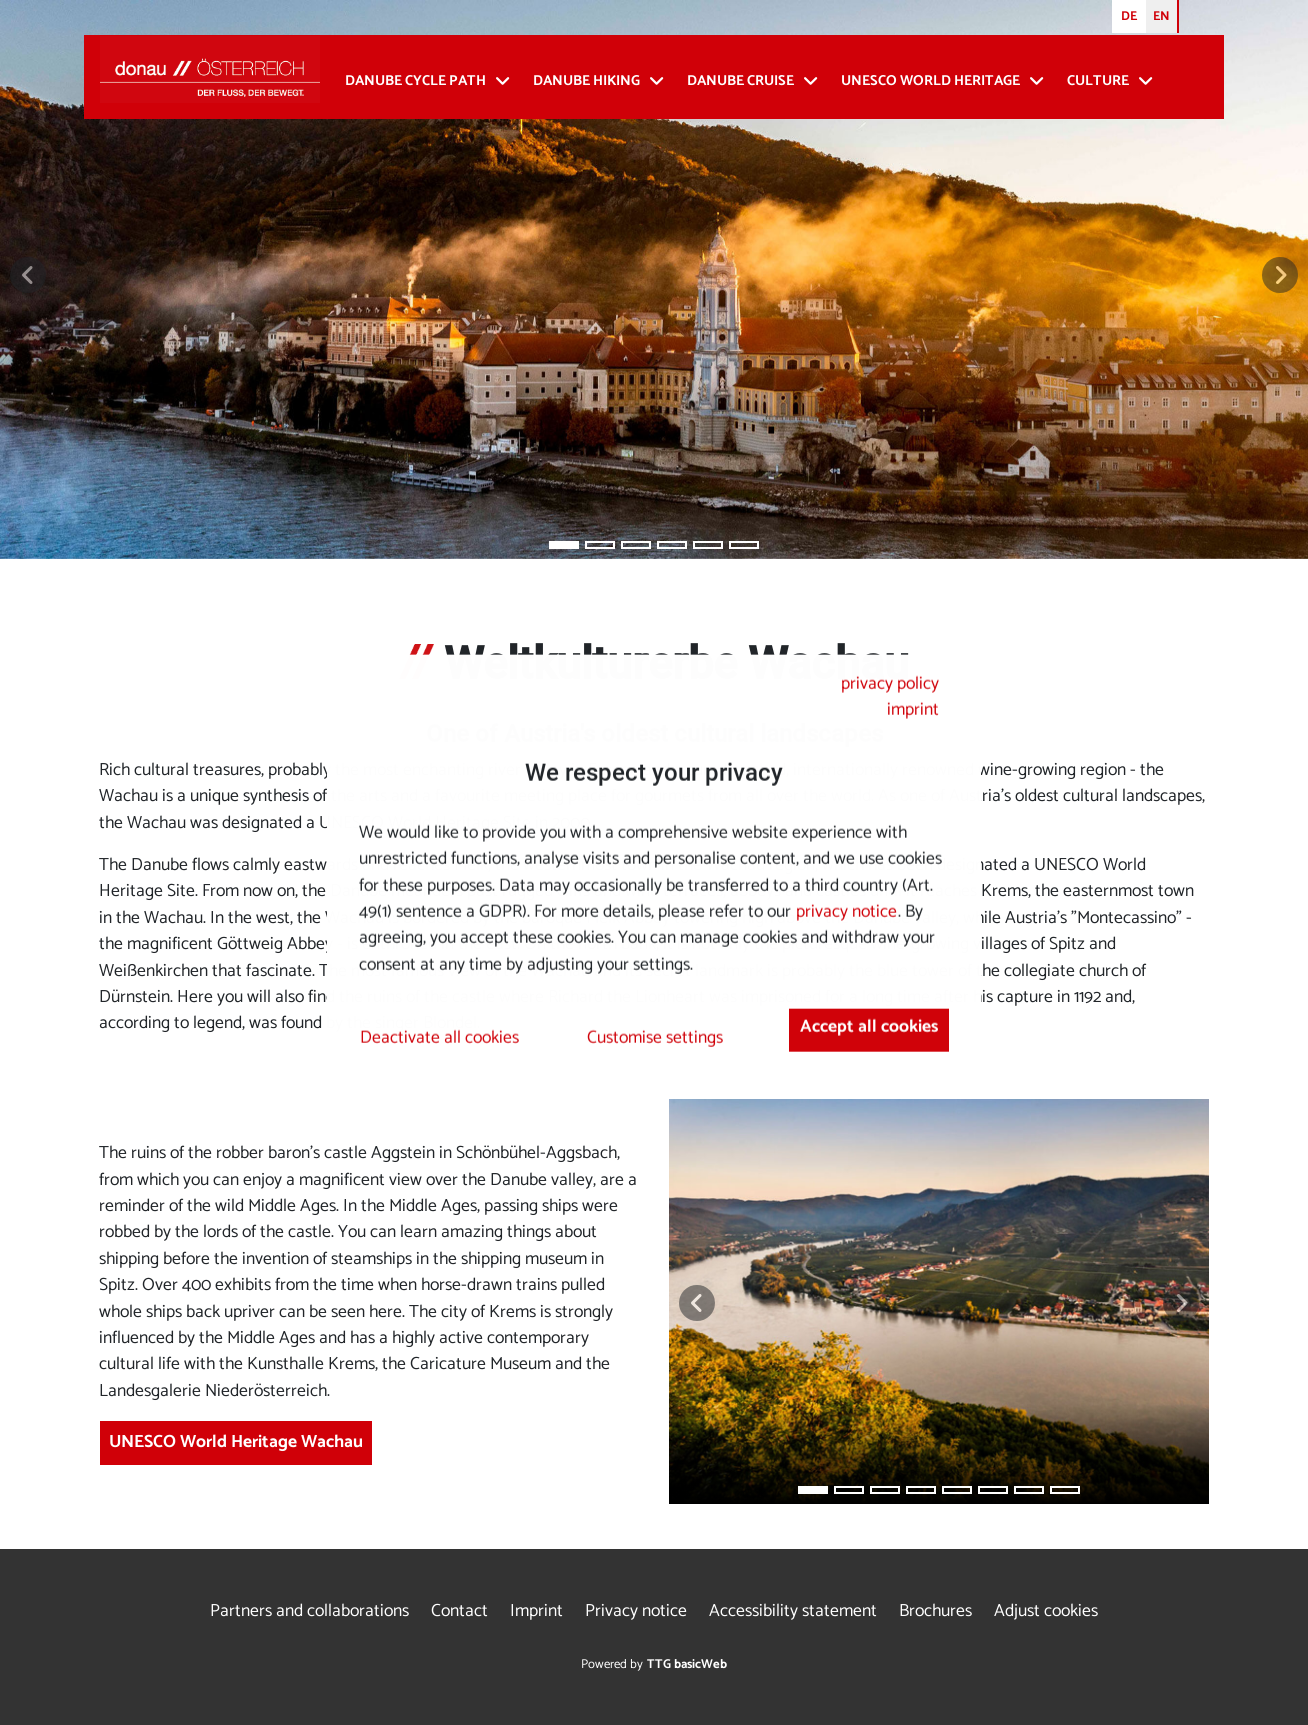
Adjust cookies (1046, 1611)
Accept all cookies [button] (869, 1026)
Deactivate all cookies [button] (439, 1039)
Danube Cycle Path (415, 81)
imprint (913, 710)
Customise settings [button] (655, 1039)
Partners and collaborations (309, 1611)
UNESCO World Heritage (930, 81)
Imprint (536, 1611)
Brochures (935, 1611)
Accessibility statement (793, 1611)
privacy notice (846, 912)
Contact (459, 1611)
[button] (28, 275)
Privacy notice (636, 1611)
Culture (1098, 81)
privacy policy (890, 684)
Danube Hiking (586, 81)
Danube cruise (740, 81)
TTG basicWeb (687, 1664)
